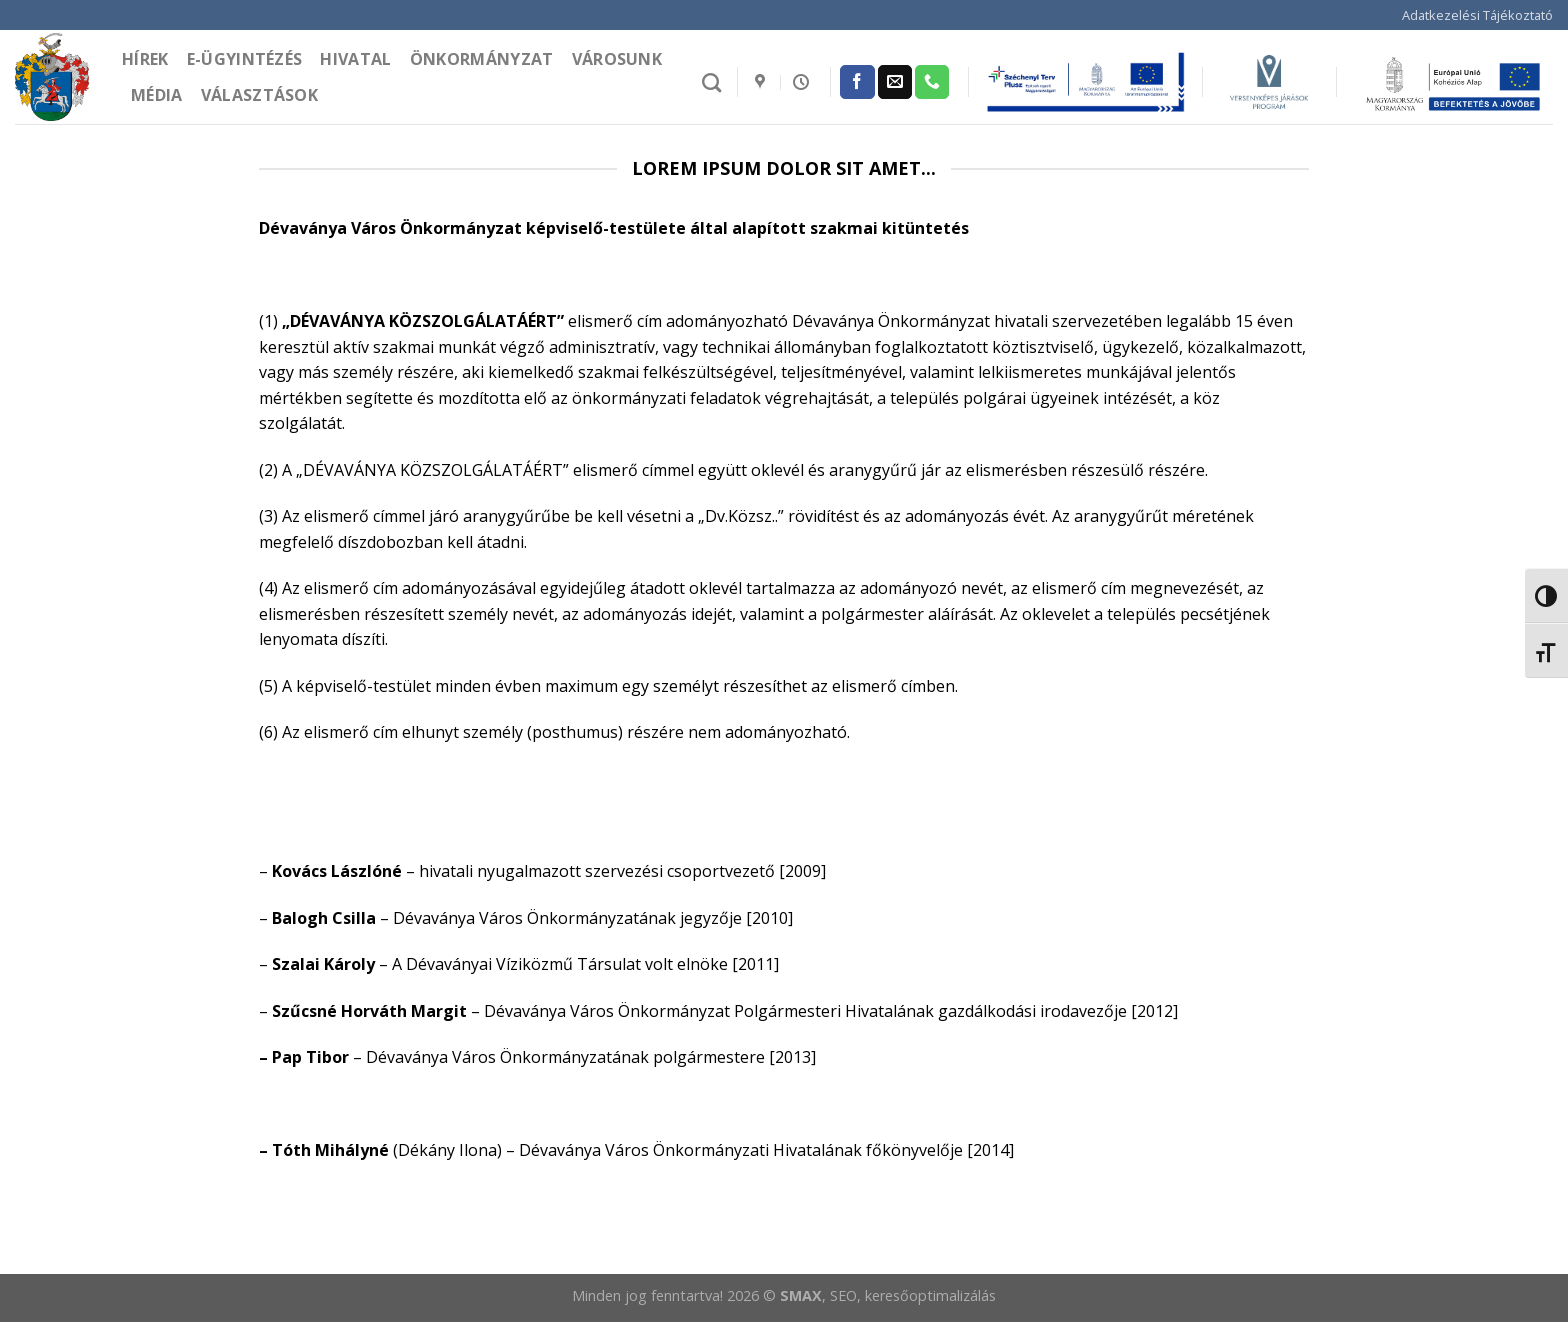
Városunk (617, 59)
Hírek (145, 59)
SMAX (801, 1295)
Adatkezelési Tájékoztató (1477, 15)
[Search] (711, 82)
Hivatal (355, 59)
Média (157, 95)
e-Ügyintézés (245, 59)
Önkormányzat (482, 59)
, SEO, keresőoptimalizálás (909, 1295)
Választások (260, 95)
